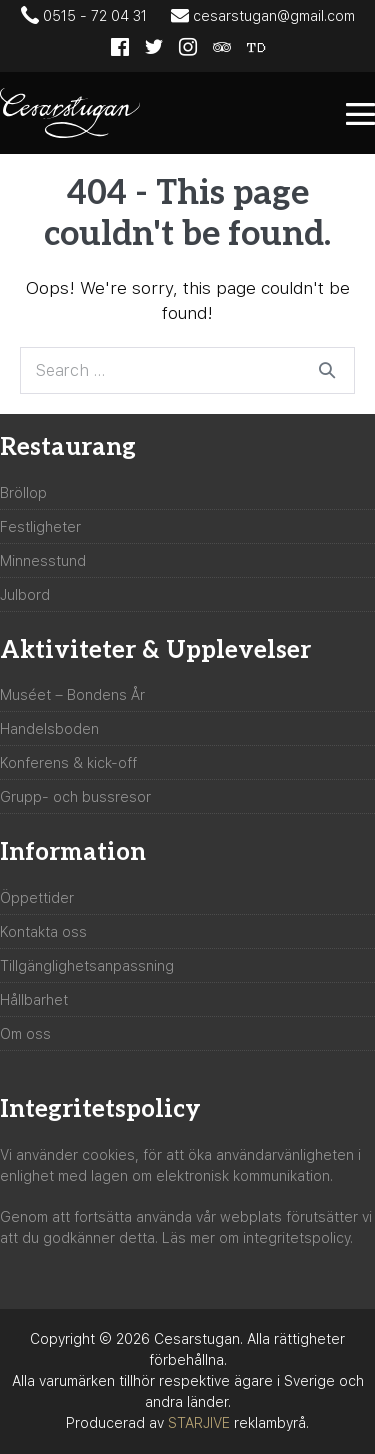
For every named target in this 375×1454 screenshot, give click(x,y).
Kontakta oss (43, 932)
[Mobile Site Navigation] (360, 113)
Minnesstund (43, 561)
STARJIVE (199, 1423)
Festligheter (40, 527)
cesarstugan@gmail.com (263, 15)
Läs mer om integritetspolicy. (257, 1238)
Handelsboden (49, 729)
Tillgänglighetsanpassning (87, 966)
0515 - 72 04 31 (84, 15)
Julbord (25, 595)
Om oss (25, 1034)
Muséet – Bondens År (72, 695)
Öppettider (37, 898)
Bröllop (23, 493)
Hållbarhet (34, 1000)
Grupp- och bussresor (75, 797)
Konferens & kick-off (68, 763)
